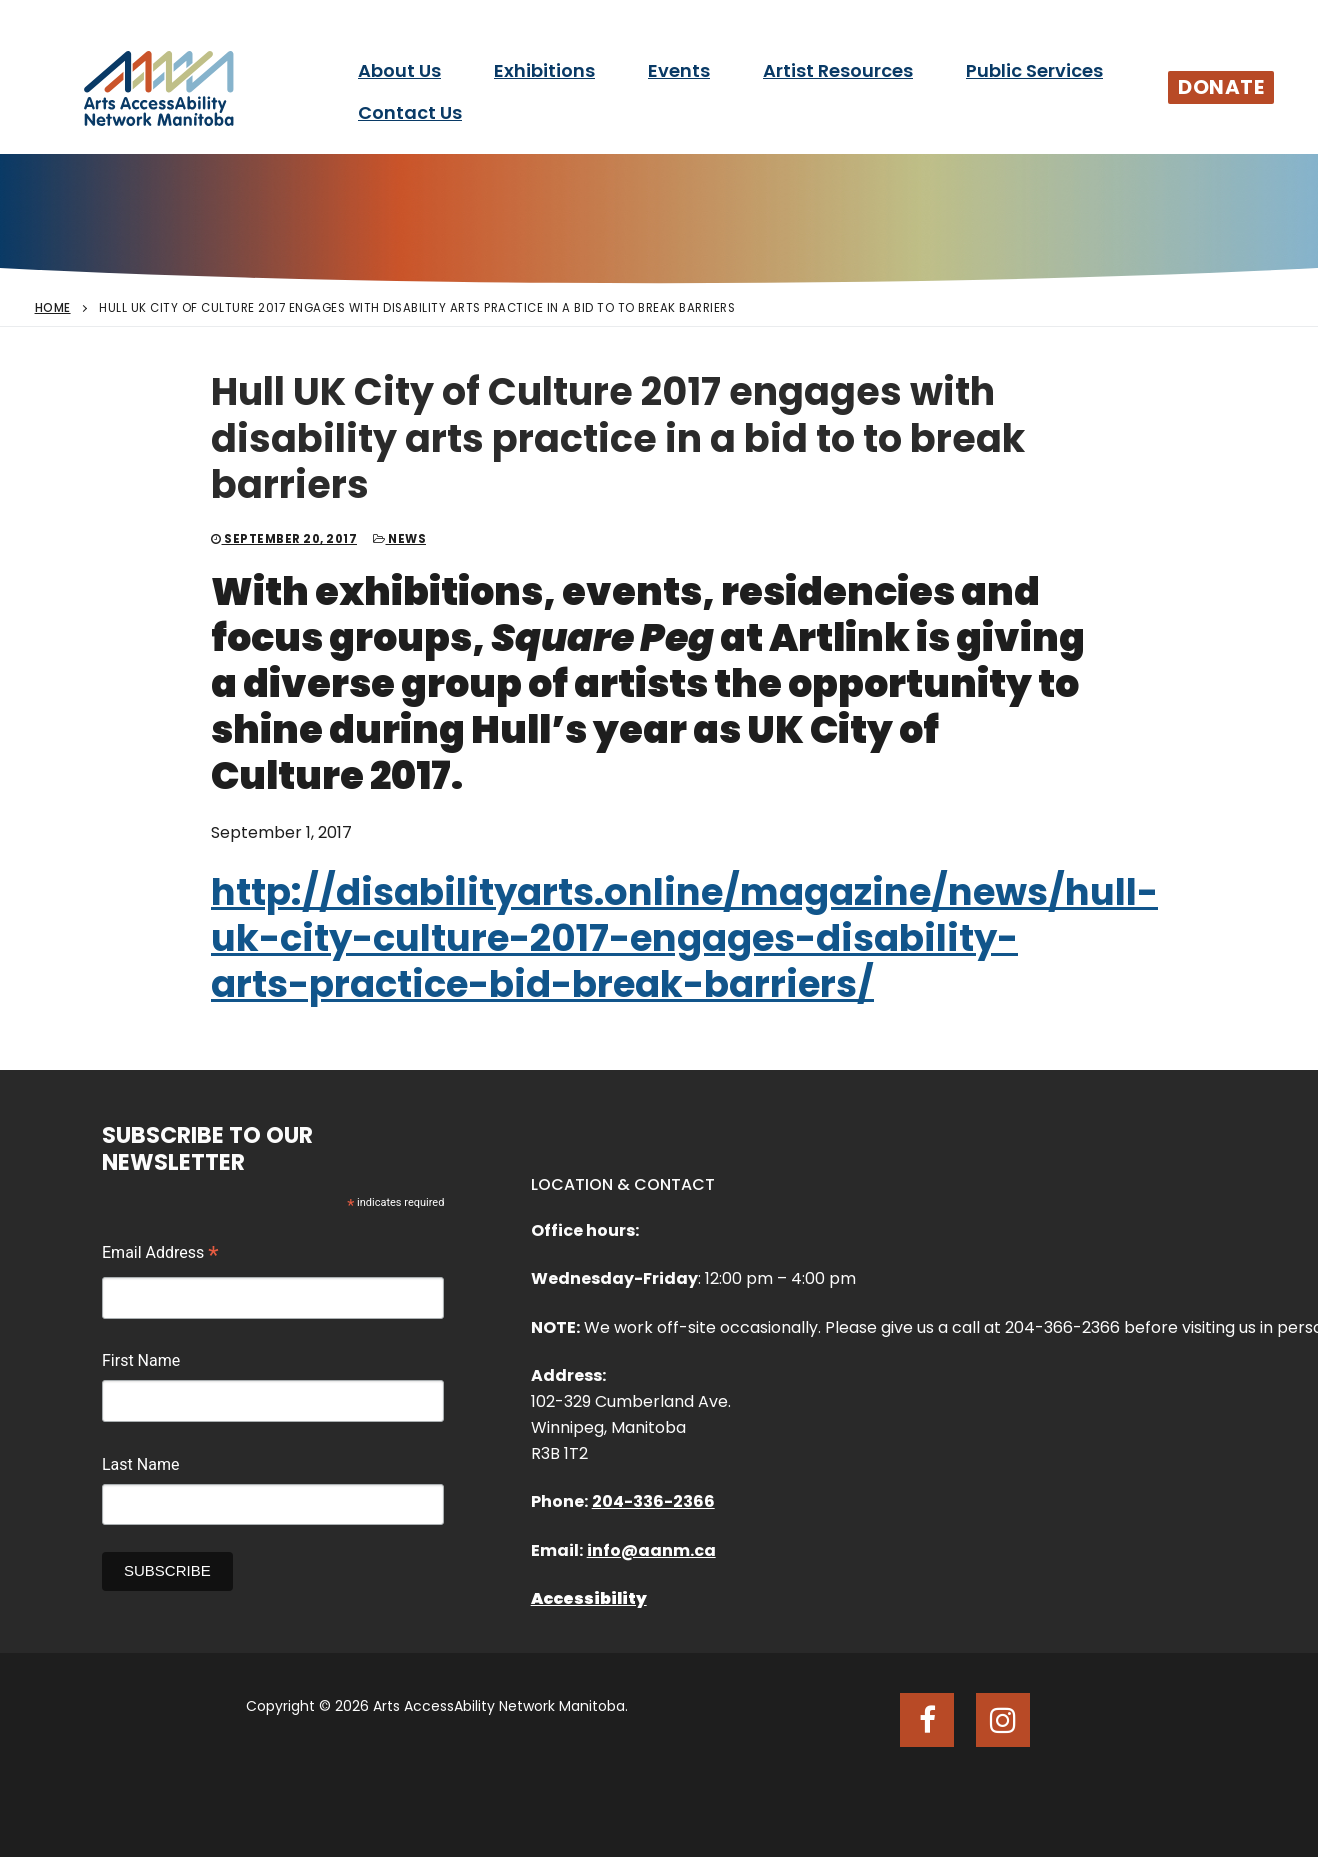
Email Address (160, 1255)
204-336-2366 (653, 1501)
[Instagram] (1003, 1720)
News (399, 539)
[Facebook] (927, 1720)
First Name (141, 1360)
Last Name (140, 1464)
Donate (1221, 87)
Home (53, 308)
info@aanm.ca (651, 1550)
